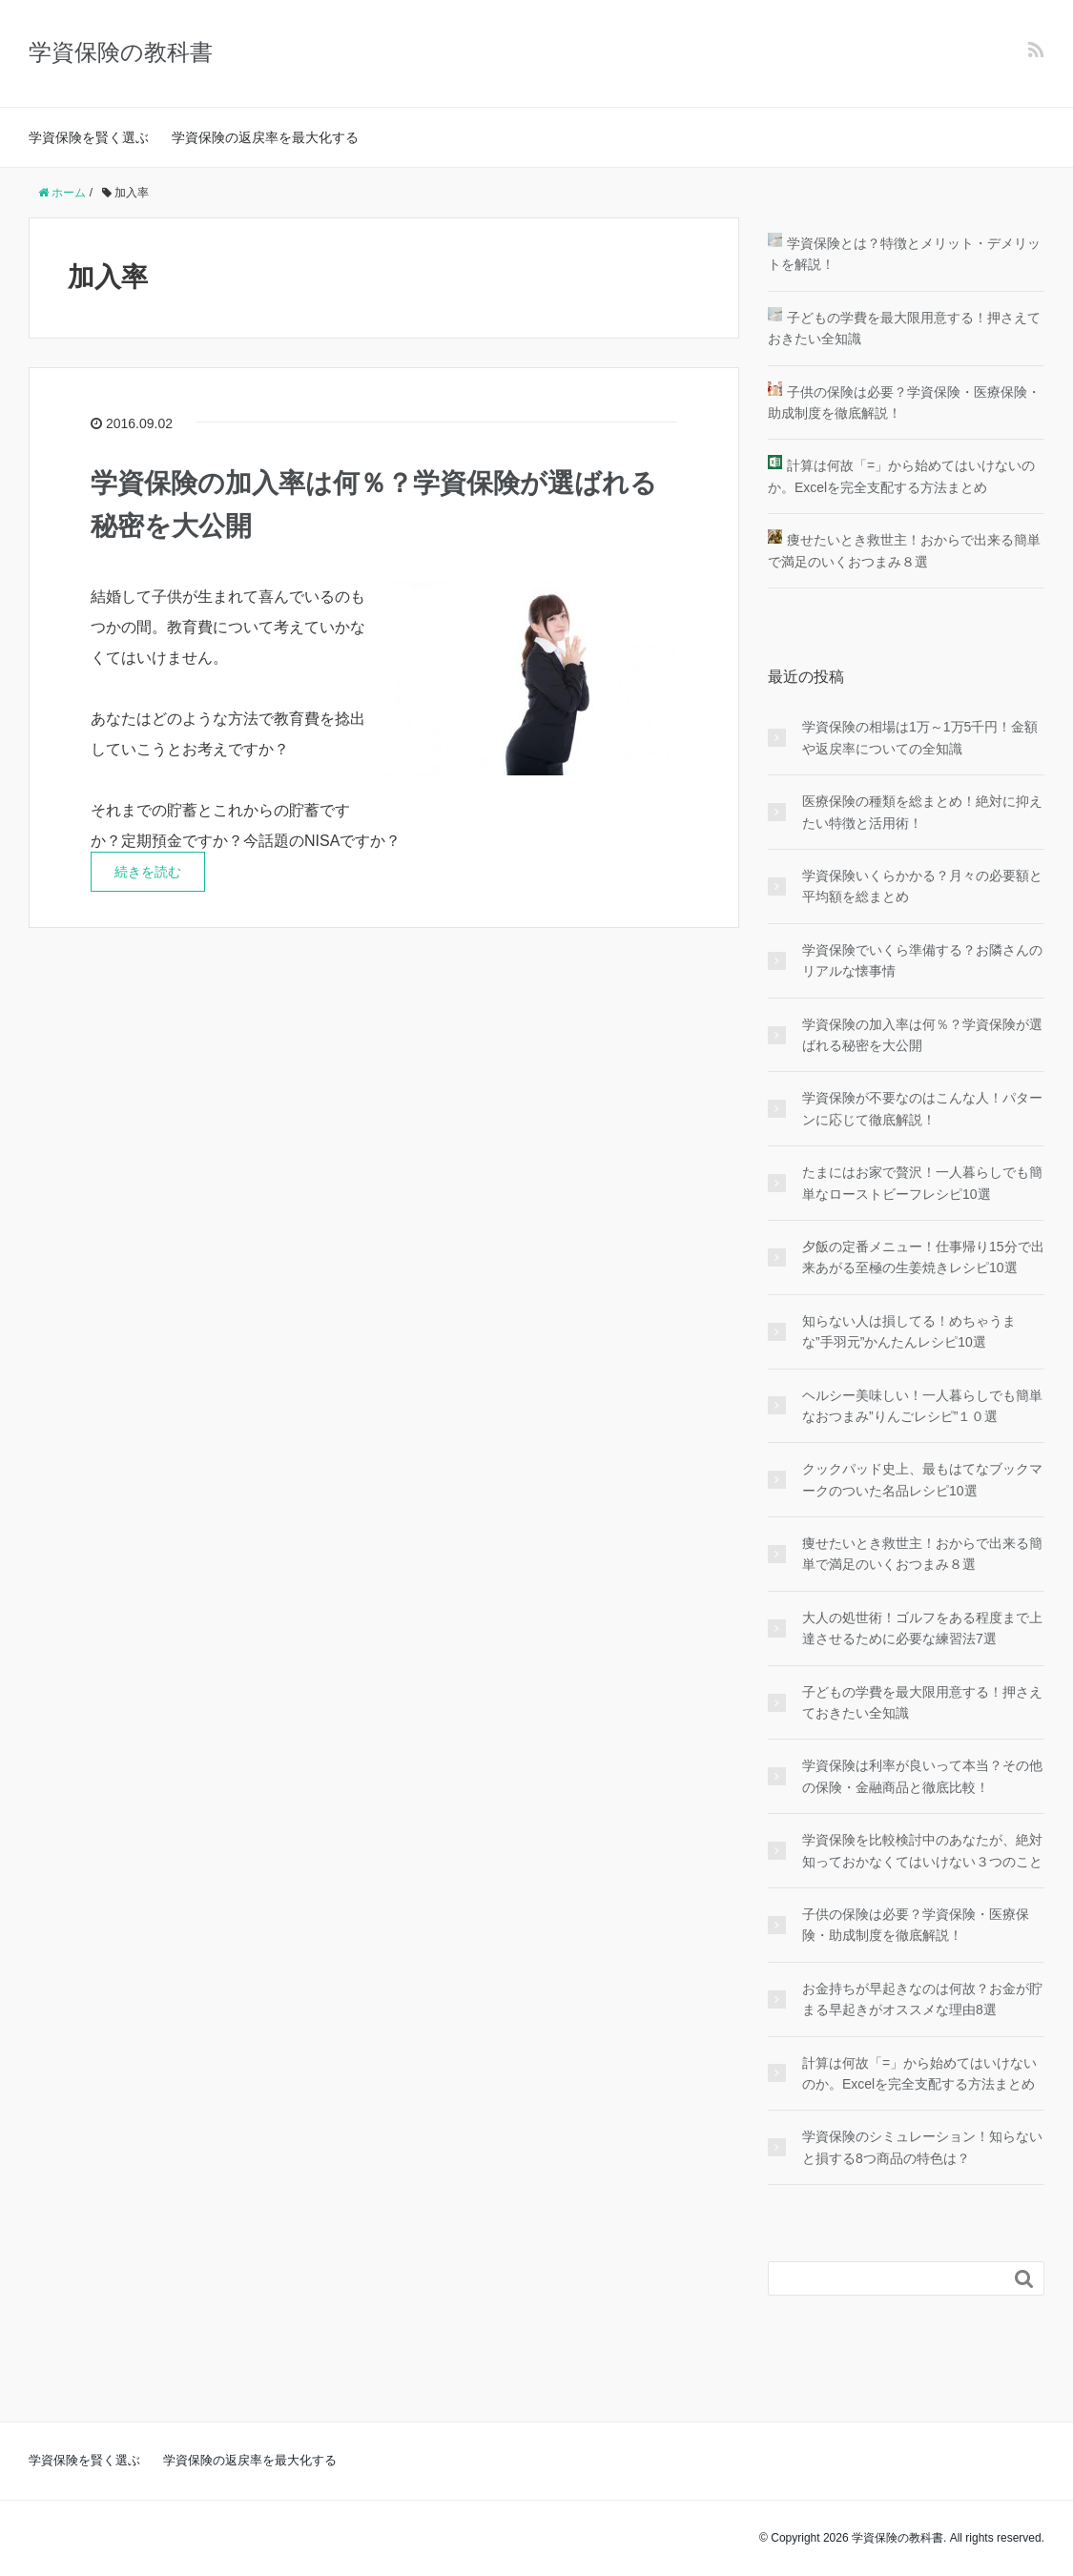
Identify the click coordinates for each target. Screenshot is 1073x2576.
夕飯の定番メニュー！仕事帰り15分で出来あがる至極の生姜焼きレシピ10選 (923, 1257)
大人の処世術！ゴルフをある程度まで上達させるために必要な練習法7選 (922, 1628)
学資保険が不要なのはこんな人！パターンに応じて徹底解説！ (922, 1108)
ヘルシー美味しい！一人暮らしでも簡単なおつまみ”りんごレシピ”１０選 (922, 1406)
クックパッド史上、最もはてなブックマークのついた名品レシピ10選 (922, 1479)
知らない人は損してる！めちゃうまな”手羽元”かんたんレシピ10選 (909, 1331)
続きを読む (147, 871)
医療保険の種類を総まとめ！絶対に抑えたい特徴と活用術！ (922, 811)
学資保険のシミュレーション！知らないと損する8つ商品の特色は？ (922, 2147)
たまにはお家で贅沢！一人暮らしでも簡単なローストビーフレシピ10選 (922, 1182)
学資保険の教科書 (121, 52)
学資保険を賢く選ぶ (89, 137)
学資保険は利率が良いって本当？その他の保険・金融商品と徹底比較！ (922, 1776)
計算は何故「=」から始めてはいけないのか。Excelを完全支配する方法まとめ (919, 2073)
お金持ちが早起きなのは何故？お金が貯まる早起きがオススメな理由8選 (922, 1999)
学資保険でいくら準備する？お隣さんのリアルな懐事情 (922, 960)
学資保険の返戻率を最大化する (265, 137)
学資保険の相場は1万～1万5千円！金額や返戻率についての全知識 (920, 737)
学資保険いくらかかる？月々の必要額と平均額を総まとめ (922, 886)
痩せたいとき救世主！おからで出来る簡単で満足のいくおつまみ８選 (922, 1553)
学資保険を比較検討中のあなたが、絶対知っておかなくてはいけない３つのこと (922, 1850)
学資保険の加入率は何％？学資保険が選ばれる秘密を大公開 (922, 1035)
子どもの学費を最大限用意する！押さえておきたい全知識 (922, 1702)
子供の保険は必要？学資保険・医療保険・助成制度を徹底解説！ (915, 1924)
